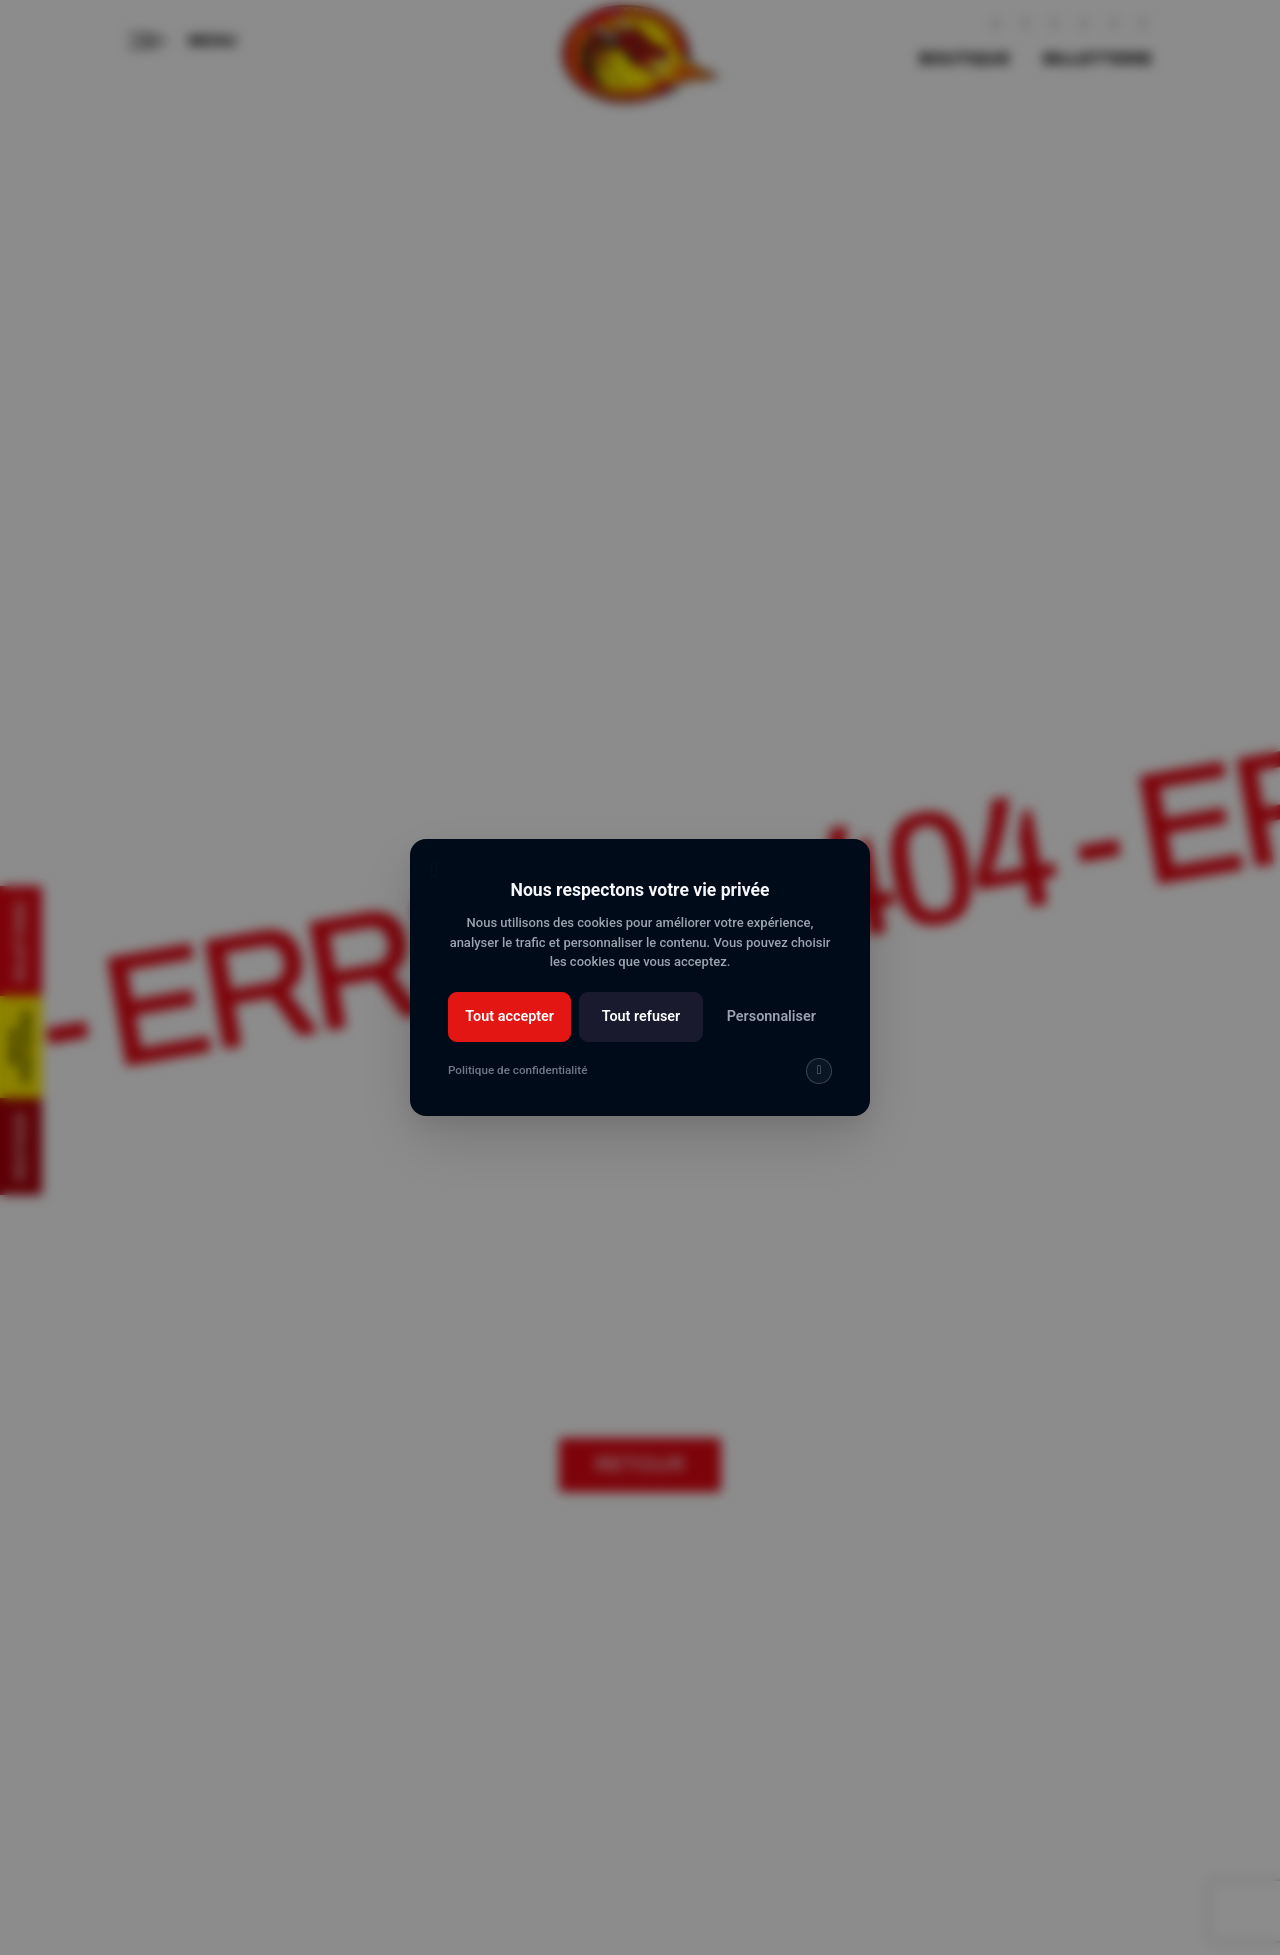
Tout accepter (509, 1016)
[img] (819, 1071)
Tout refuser (641, 1016)
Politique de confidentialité (517, 1070)
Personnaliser (771, 1016)
